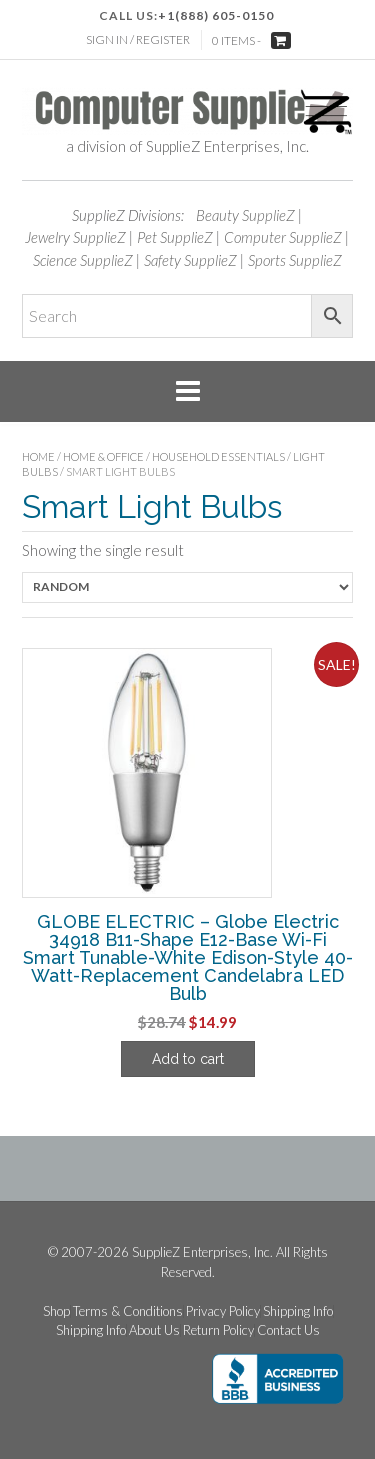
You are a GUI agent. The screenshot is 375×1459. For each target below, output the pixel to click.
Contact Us (288, 1330)
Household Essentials (218, 456)
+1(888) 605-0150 (216, 15)
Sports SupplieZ (295, 260)
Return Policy (218, 1330)
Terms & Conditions (128, 1311)
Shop (56, 1311)
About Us (154, 1330)
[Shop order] (187, 587)
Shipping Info (298, 1311)
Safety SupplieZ (190, 260)
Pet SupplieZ (175, 237)
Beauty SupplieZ (245, 215)
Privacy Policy (223, 1311)
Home (38, 456)
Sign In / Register (138, 39)
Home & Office (103, 456)
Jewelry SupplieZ (75, 237)
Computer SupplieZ (283, 237)
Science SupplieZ (83, 260)
